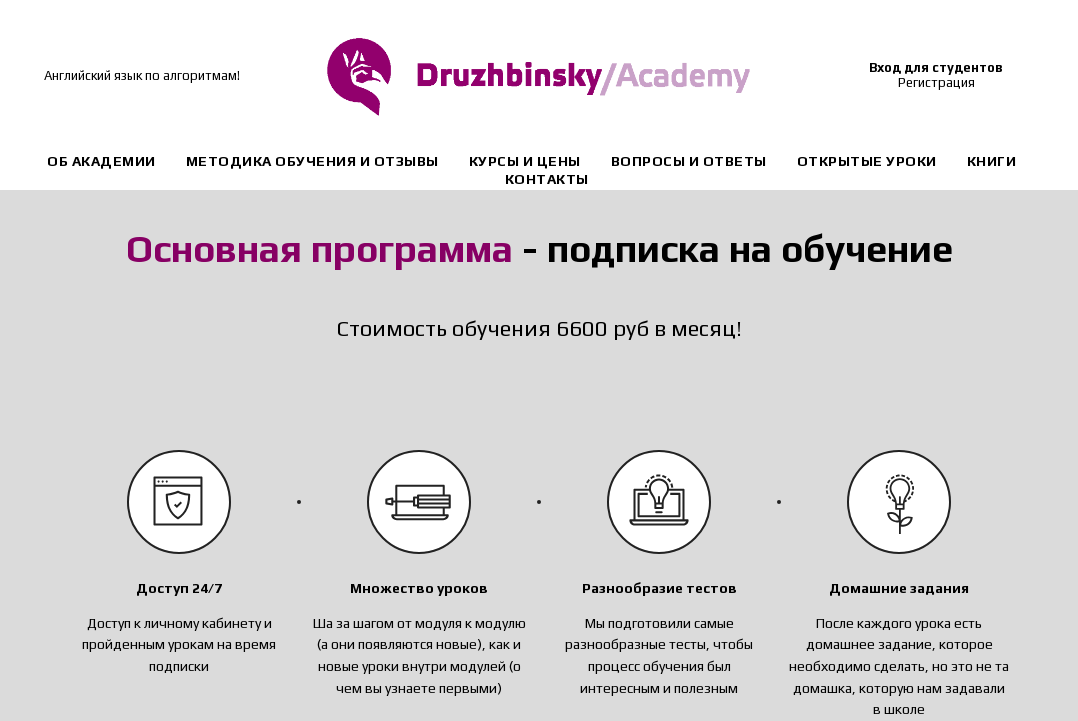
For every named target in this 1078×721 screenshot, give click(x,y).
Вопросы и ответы (689, 161)
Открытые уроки (867, 161)
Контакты (547, 179)
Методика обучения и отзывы (312, 161)
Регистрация (936, 82)
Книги (992, 161)
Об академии (101, 161)
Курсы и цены (525, 161)
